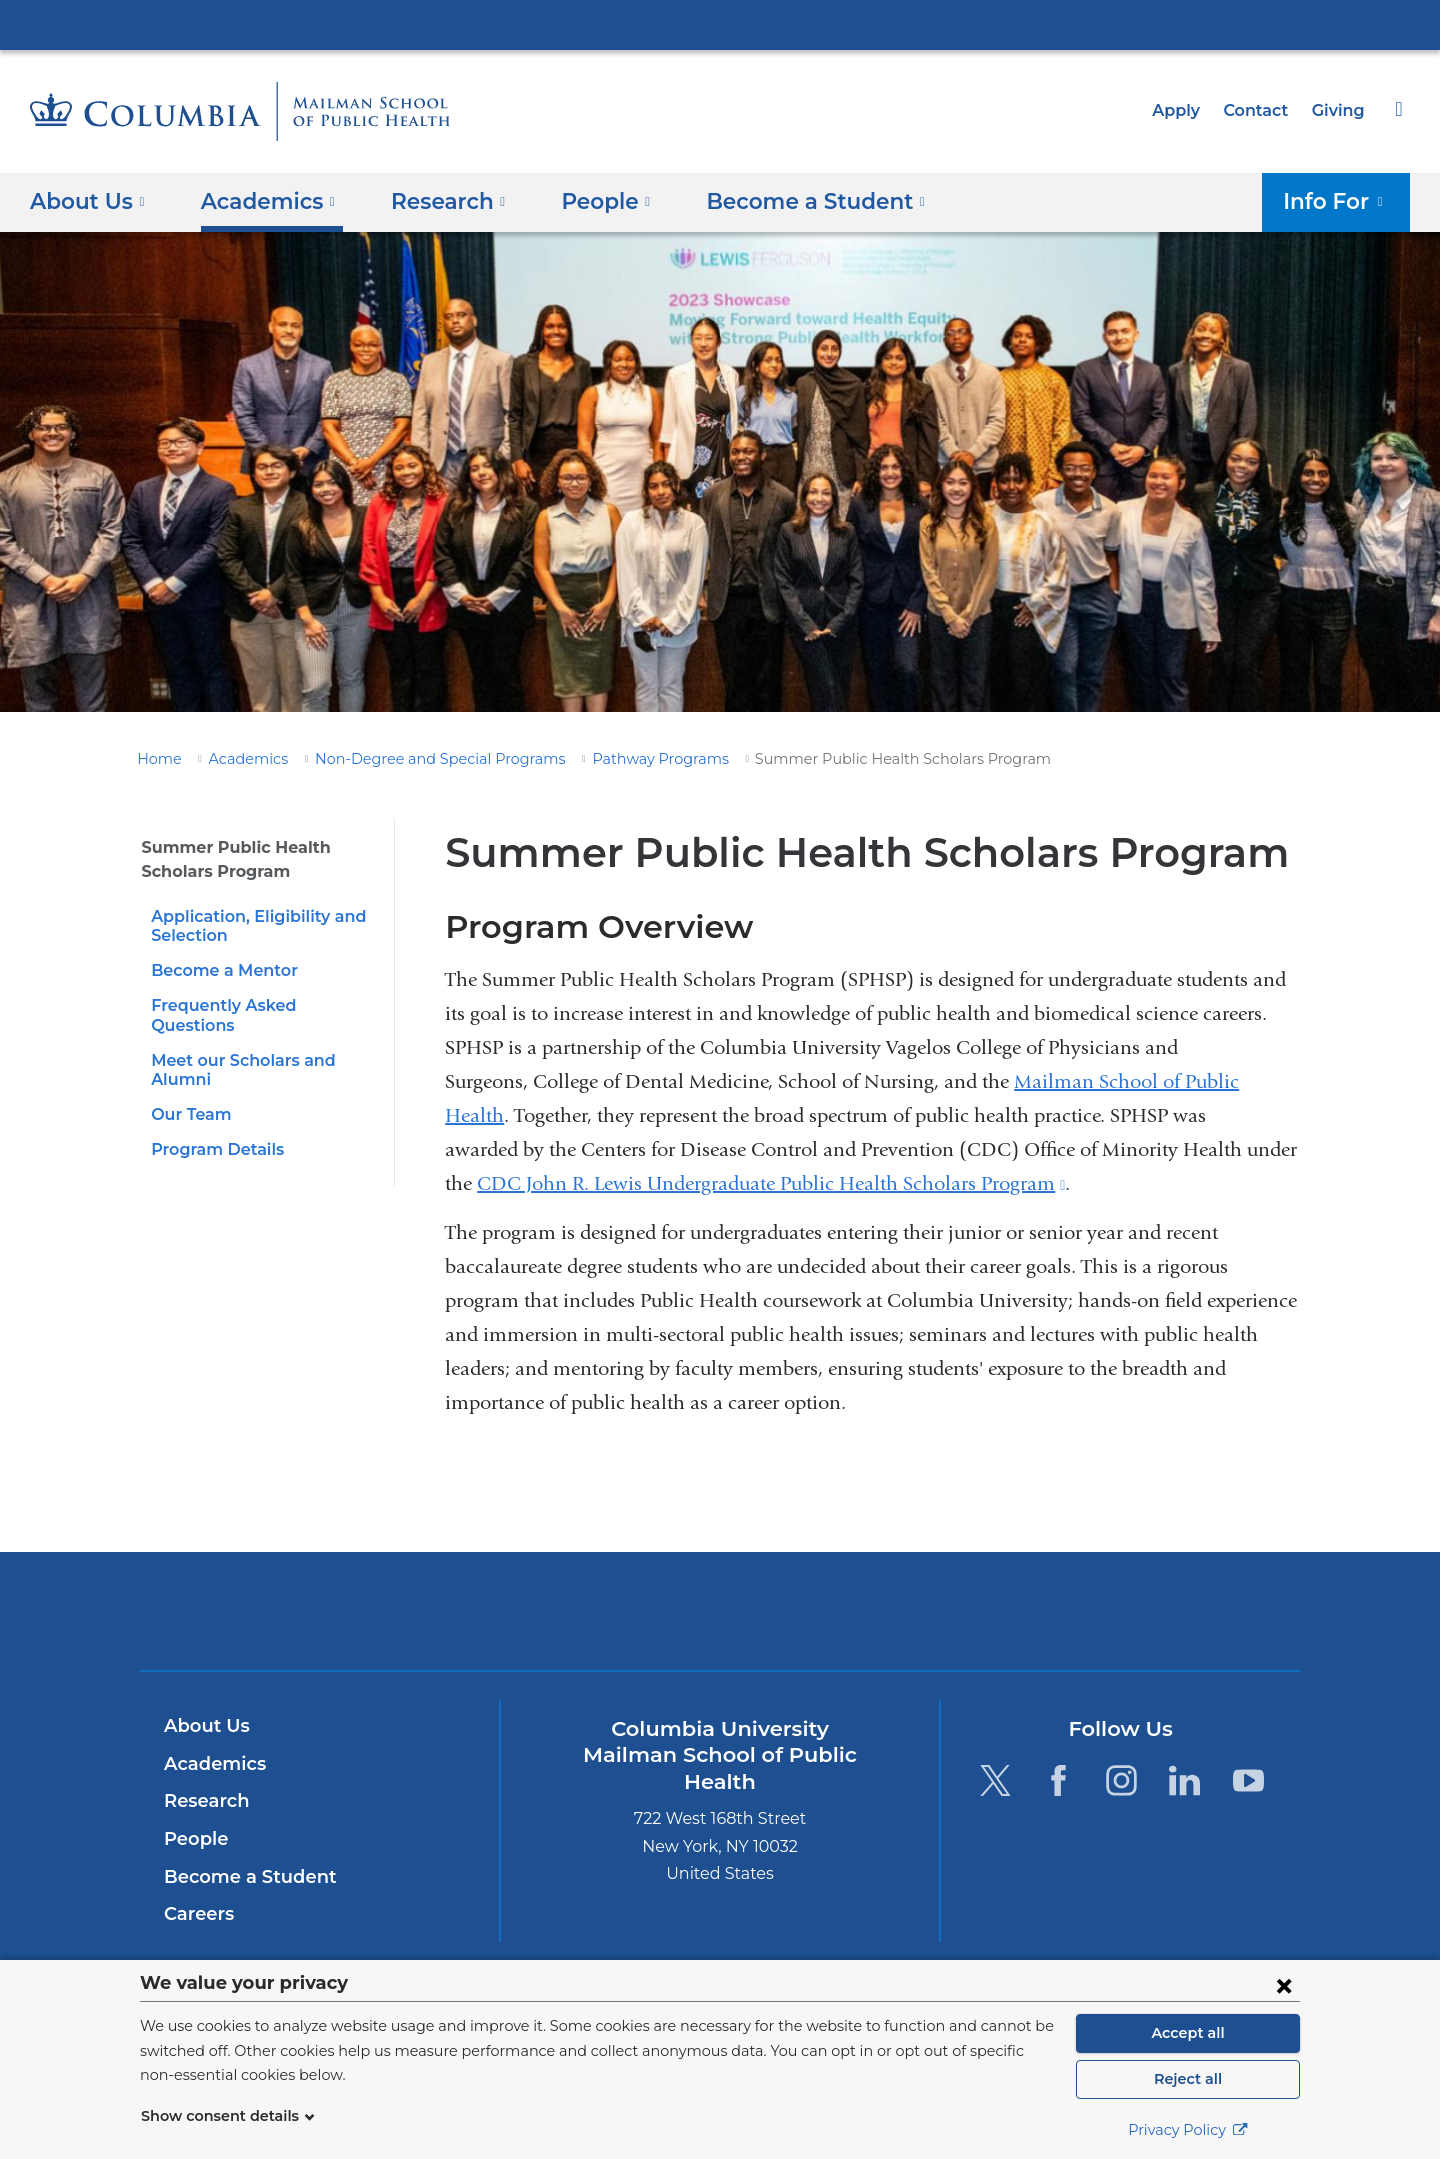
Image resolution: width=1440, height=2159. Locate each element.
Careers (197, 1914)
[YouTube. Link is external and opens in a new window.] (1248, 1779)
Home (156, 759)
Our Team (188, 1095)
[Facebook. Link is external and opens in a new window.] (1058, 1779)
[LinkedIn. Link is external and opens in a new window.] (1185, 1779)
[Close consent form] (1284, 1985)
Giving (1340, 110)
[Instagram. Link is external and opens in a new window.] (1121, 1779)
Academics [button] (260, 200)
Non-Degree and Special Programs (412, 759)
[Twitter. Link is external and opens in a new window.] (994, 1779)
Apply (1185, 110)
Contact (1261, 110)
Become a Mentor (217, 970)
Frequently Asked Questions (259, 1005)
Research (204, 1801)
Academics (237, 759)
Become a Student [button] (783, 200)
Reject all (1187, 2079)
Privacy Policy (1188, 2130)
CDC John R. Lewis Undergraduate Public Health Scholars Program (771, 1183)
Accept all (1188, 2033)
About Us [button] (87, 200)
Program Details (212, 1130)
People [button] (585, 200)
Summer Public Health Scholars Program (227, 859)
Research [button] (433, 200)
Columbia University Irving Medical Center (720, 24)
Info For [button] (1340, 200)
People (193, 1839)
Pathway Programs (611, 759)
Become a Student (242, 1877)
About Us (204, 1726)
